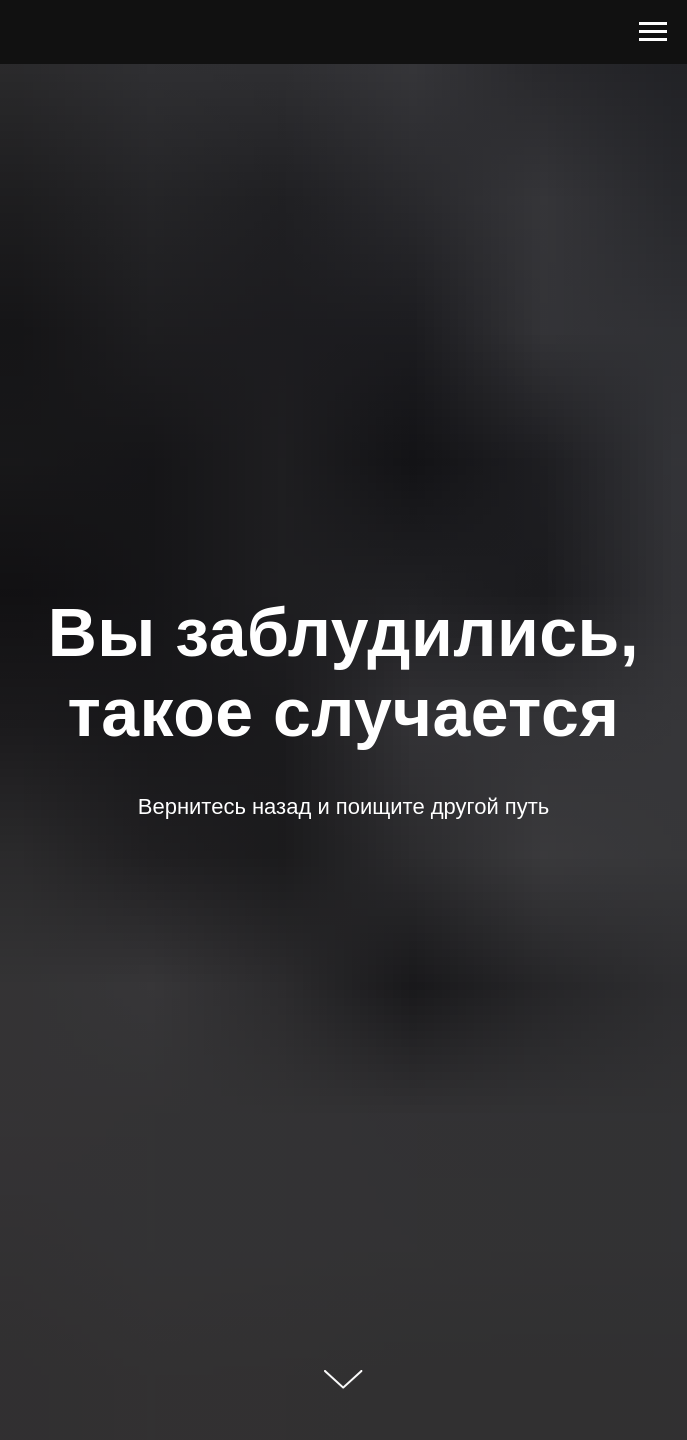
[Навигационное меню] (653, 32)
